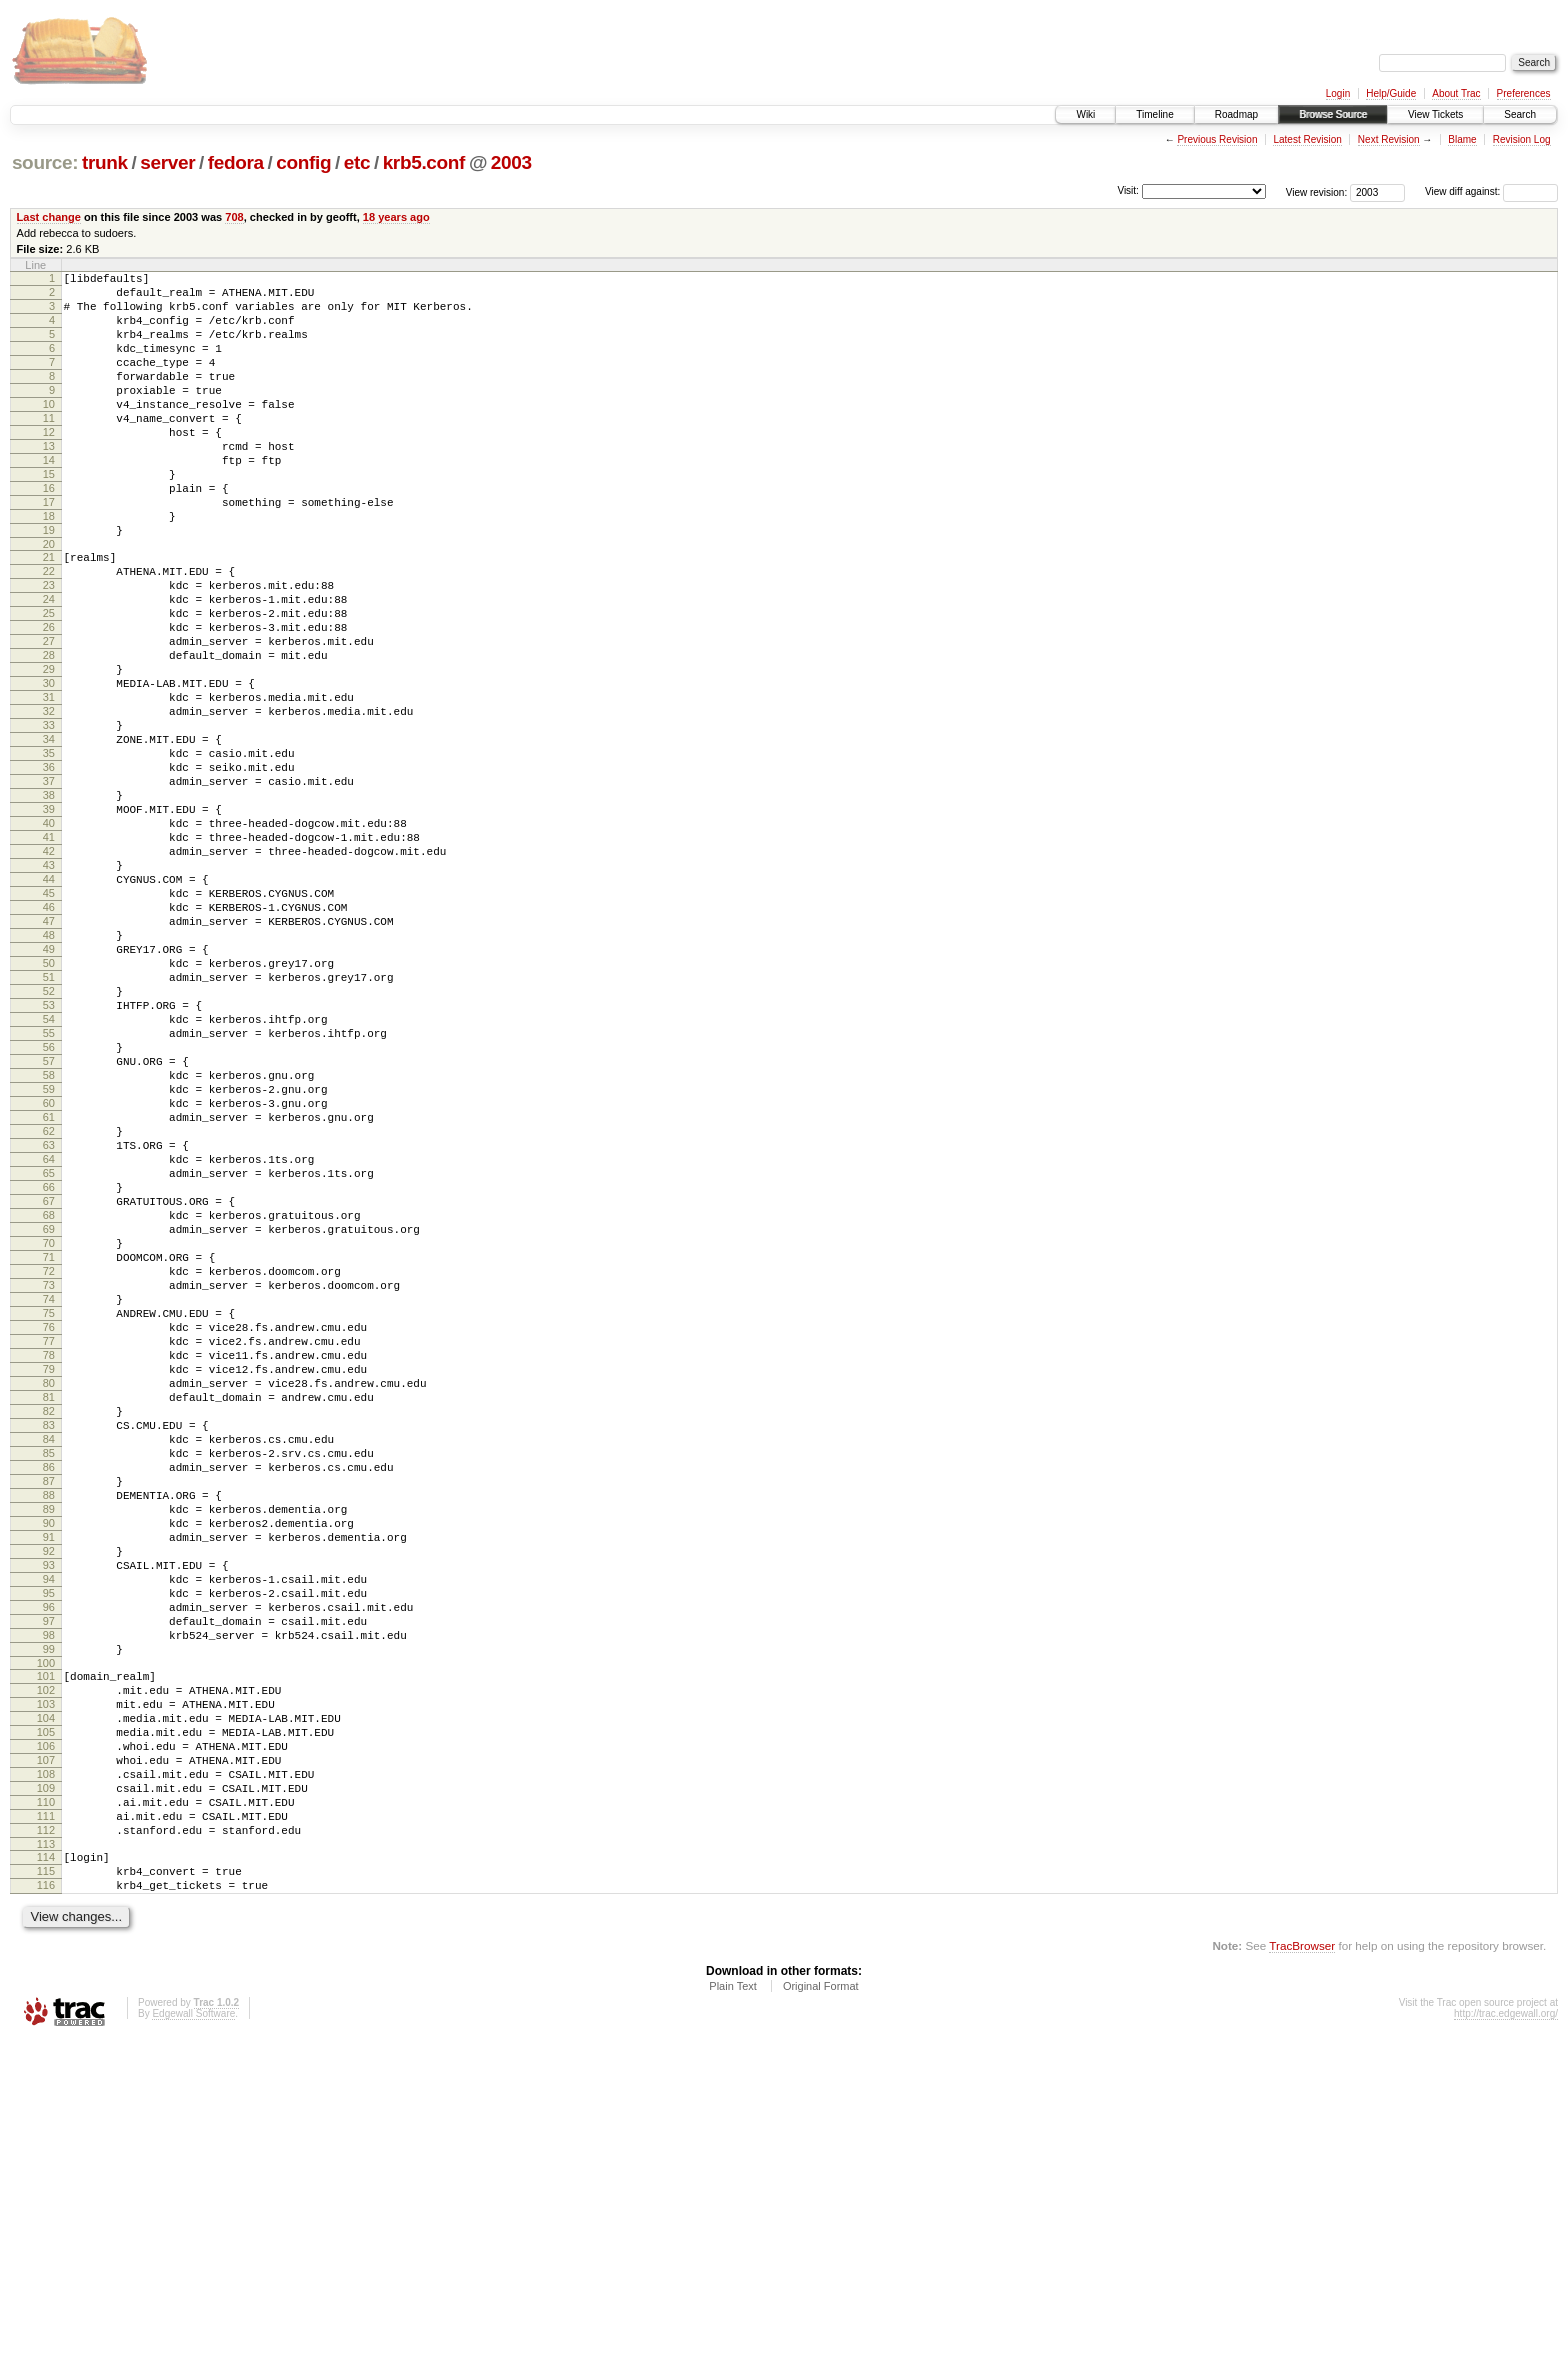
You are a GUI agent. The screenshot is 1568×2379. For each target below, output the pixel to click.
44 (49, 1005)
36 (49, 869)
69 (49, 1430)
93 (49, 1838)
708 (234, 217)
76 (49, 1549)
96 (49, 1889)
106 (46, 2055)
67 (49, 1396)
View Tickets (1435, 114)
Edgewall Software (193, 2352)
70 (49, 1447)
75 (49, 1532)
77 (49, 1566)
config (303, 162)
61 (49, 1294)
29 (49, 750)
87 (49, 1736)
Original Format (821, 2325)
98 (49, 1923)
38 (49, 903)
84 (49, 1685)
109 (46, 2106)
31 (49, 784)
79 (49, 1600)
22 (49, 631)
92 (49, 1821)
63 (49, 1328)
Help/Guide (1391, 93)
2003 (511, 162)
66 (49, 1379)
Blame (1462, 139)
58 (49, 1243)
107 (46, 2072)
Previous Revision (1217, 139)
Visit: (1128, 190)
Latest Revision (1307, 139)
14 (49, 499)
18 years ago (396, 217)
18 (49, 567)
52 (49, 1141)
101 (46, 1970)
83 (49, 1668)
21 (49, 614)
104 (46, 2021)
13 (49, 482)
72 (49, 1481)
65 (49, 1362)
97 (49, 1906)
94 (49, 1855)
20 (49, 601)
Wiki (1085, 114)
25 (49, 682)
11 (49, 448)
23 (49, 648)
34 (49, 835)
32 (49, 801)
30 (49, 767)
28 (49, 733)
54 (49, 1175)
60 (49, 1277)
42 (49, 971)
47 (49, 1056)
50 (49, 1107)
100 (46, 1957)
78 (49, 1583)
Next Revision (1389, 139)
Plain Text (733, 2325)
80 (49, 1617)
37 (49, 886)
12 (49, 465)
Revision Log (1522, 139)
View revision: (1317, 191)
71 (49, 1464)
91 (49, 1804)
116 (46, 2221)
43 (49, 988)
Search (1520, 114)
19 (49, 584)
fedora (236, 162)
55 (49, 1192)
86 (49, 1719)
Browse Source (1333, 114)
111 (46, 2140)
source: (45, 162)
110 (46, 2123)
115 (46, 2204)
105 (46, 2038)
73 (49, 1498)
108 (46, 2089)
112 (46, 2157)
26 (49, 699)
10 (49, 431)
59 (49, 1260)
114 (46, 2187)
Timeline (1154, 114)
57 (49, 1226)
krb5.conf (424, 162)
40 (49, 937)
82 (49, 1651)
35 (49, 852)
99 (49, 1940)
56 (49, 1209)
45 (49, 1022)
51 (49, 1124)
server (167, 162)
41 (49, 954)
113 (46, 2174)
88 (49, 1753)
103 (46, 2004)
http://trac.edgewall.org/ (1506, 2352)
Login (1338, 93)
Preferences (1524, 93)
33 (49, 818)
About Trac (1456, 93)
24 (49, 665)
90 (49, 1787)
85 (49, 1702)
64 (49, 1345)
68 (49, 1413)
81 (49, 1634)
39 (49, 920)
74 (49, 1515)
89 (49, 1770)
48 (49, 1073)
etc (357, 162)
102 (46, 1987)
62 (49, 1311)
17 (49, 550)
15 (49, 516)
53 (49, 1158)
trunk (105, 162)
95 (49, 1872)
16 (49, 533)
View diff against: (1491, 191)
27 (49, 716)
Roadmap (1236, 114)
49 (49, 1090)
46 (49, 1039)
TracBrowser (1302, 2284)
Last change (49, 217)
